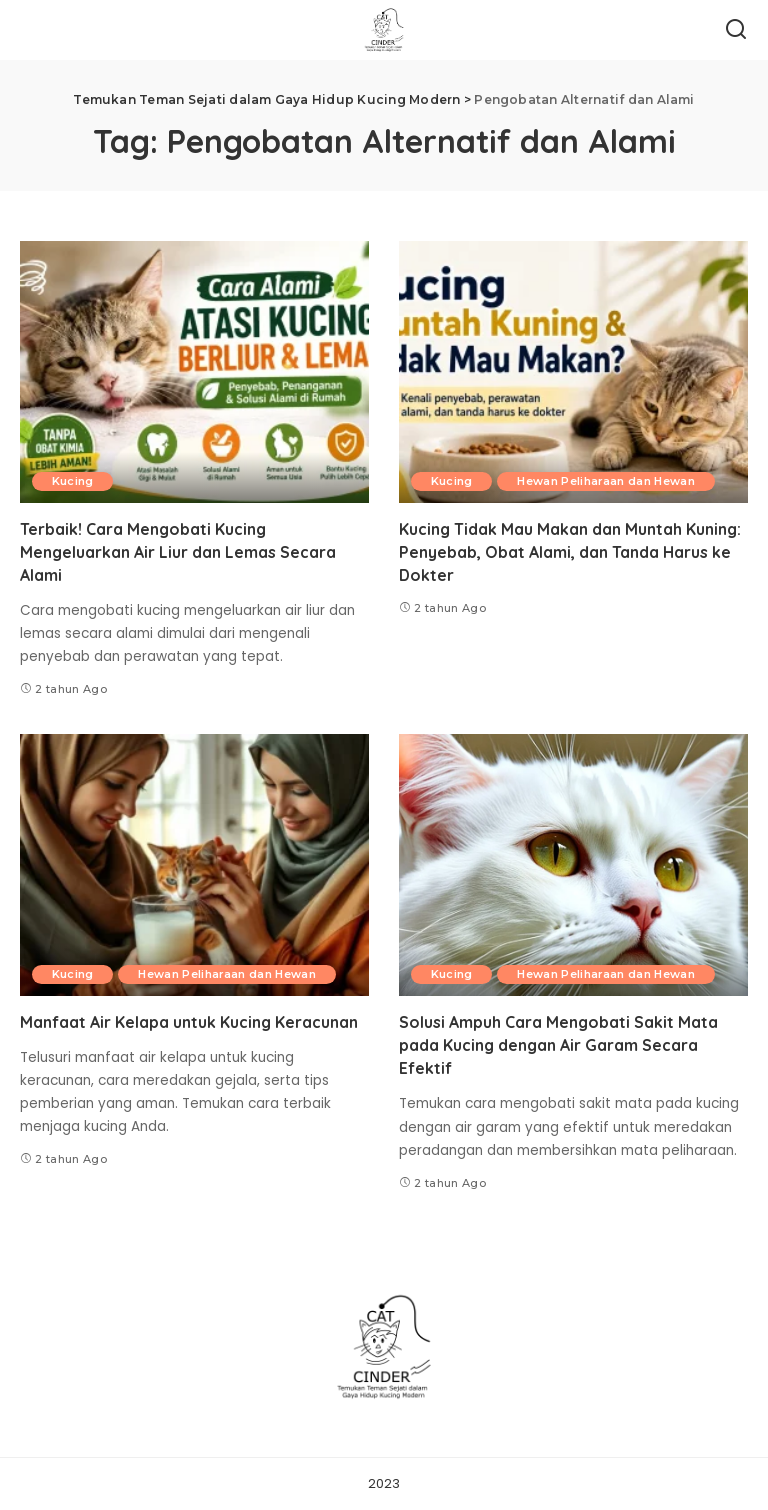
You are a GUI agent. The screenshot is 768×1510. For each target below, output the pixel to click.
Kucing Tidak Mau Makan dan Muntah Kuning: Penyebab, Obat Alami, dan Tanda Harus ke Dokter (571, 552)
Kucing (73, 481)
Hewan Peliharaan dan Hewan (607, 481)
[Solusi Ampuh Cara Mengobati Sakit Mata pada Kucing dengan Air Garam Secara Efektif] (573, 865)
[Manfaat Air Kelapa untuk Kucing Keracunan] (194, 865)
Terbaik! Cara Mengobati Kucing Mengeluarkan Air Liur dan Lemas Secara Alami (178, 552)
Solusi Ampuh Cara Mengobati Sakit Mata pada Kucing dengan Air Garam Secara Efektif (559, 1045)
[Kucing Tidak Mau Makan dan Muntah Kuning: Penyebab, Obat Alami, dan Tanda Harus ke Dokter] (573, 372)
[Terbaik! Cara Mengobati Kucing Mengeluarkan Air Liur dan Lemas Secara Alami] (194, 372)
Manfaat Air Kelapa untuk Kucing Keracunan (189, 1022)
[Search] (736, 30)
